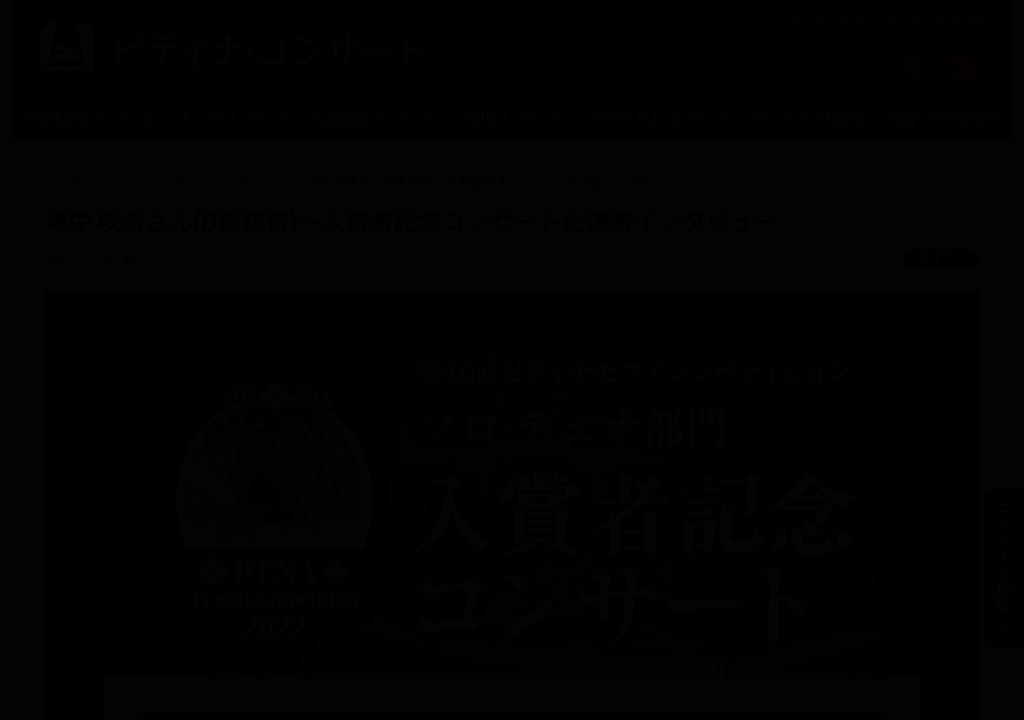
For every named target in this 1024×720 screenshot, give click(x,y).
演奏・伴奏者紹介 (945, 117)
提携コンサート (516, 117)
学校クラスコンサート (662, 117)
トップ (62, 180)
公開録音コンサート (376, 117)
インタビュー (248, 180)
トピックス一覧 (146, 180)
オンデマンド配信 (809, 117)
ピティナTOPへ (935, 21)
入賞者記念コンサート (90, 117)
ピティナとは (833, 21)
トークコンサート (237, 117)
